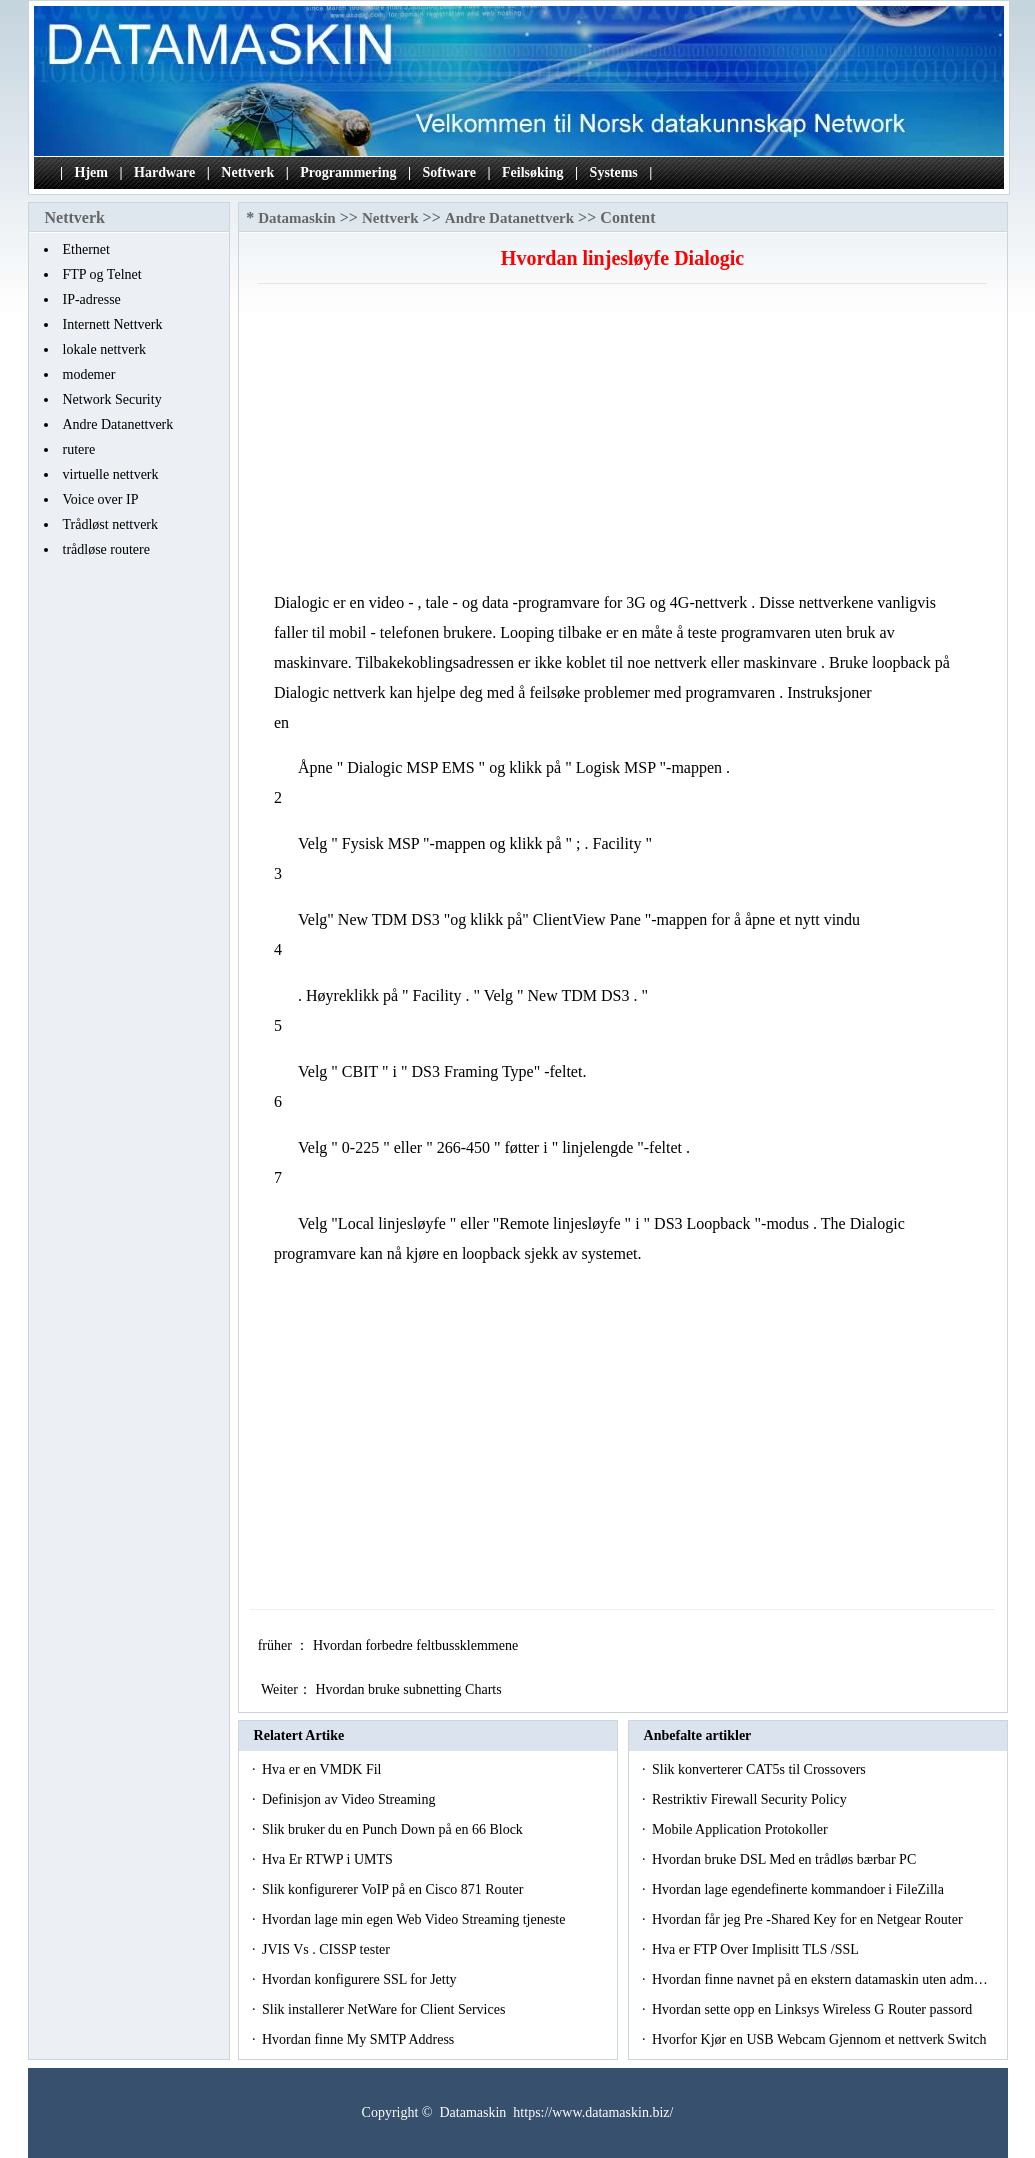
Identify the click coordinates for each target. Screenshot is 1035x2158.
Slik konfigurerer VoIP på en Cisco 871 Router (394, 1889)
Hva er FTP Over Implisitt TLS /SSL (757, 1949)
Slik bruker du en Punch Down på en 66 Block (394, 1829)
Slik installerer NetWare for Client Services (385, 2009)
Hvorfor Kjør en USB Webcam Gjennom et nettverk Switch (821, 2039)
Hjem (91, 172)
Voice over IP (101, 499)
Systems (614, 172)
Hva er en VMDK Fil (323, 1769)
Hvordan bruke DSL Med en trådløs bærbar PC (786, 1859)
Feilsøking (532, 172)
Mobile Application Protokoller (741, 1829)
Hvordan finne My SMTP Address (360, 2039)
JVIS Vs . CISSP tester (327, 1949)
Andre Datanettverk (118, 424)
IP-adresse (92, 299)
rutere (79, 449)
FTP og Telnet (102, 274)
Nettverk (247, 172)
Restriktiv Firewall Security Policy (751, 1799)
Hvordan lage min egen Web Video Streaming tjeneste (415, 1919)
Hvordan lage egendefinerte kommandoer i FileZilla (799, 1889)
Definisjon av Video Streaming (350, 1799)
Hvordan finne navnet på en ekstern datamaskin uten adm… (820, 1979)
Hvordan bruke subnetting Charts (410, 1689)
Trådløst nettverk (111, 524)
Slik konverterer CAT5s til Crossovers (760, 1769)
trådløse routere (106, 549)
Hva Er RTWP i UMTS (329, 1859)
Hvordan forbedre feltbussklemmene (417, 1645)
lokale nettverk (105, 349)
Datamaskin (297, 218)
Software (449, 172)
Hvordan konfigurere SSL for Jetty (361, 1979)
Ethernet (86, 249)
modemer (89, 374)
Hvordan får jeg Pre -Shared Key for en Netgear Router (809, 1919)
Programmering (348, 172)
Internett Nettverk (113, 324)
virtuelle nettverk (111, 474)
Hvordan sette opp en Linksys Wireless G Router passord (814, 2009)
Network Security (112, 399)
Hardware (164, 172)
